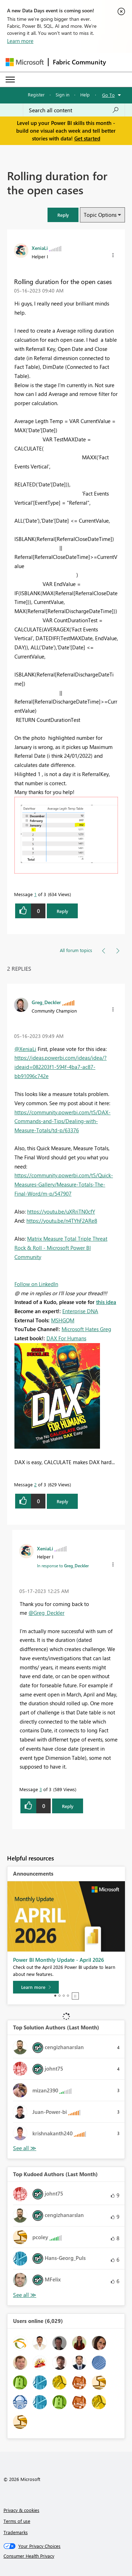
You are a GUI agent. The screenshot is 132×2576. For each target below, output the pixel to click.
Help (85, 94)
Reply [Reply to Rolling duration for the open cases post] (62, 911)
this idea (106, 1301)
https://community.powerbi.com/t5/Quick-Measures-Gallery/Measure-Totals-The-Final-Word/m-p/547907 (63, 1184)
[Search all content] (74, 110)
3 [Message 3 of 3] (40, 1789)
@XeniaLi (25, 1048)
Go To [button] (108, 95)
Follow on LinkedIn (36, 1283)
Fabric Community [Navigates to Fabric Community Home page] (79, 62)
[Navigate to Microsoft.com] (25, 62)
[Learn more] (36, 1987)
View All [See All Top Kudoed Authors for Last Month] (24, 2295)
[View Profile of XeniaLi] (40, 247)
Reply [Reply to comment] (62, 1501)
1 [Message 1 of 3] (35, 894)
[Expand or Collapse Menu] (10, 79)
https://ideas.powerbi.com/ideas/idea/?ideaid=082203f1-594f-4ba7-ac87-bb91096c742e (60, 1066)
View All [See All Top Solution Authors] (24, 2148)
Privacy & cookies (21, 2510)
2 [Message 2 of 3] (35, 1484)
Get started (87, 138)
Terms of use (17, 2521)
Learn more (20, 40)
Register (36, 94)
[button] (63, 215)
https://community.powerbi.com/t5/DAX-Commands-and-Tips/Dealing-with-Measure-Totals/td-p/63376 (62, 1121)
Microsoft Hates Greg (86, 1329)
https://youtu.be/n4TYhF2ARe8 (61, 1220)
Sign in (62, 94)
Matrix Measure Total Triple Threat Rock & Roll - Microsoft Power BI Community (60, 1247)
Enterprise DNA (80, 1311)
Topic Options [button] (100, 214)
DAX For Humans (66, 1338)
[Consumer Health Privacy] (66, 2555)
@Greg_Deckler (46, 1612)
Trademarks (16, 2532)
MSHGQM (62, 1320)
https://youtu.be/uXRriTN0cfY (61, 1211)
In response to (63, 1565)
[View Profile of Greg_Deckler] (46, 1002)
